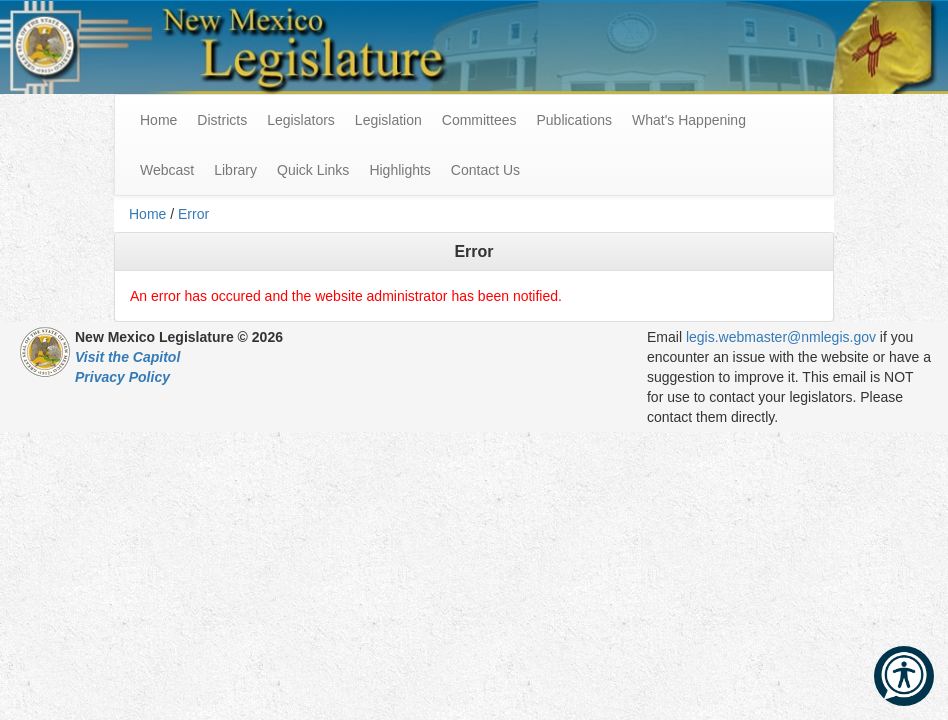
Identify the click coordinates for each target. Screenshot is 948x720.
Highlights (399, 170)
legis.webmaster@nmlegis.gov (781, 337)
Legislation (388, 120)
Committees (479, 120)
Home (147, 214)
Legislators (301, 120)
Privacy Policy (122, 377)
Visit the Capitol (127, 357)
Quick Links (313, 170)
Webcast (167, 170)
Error (193, 214)
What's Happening (689, 120)
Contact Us (485, 170)
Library (235, 170)
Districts (222, 120)
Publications (574, 120)
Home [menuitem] (158, 120)
